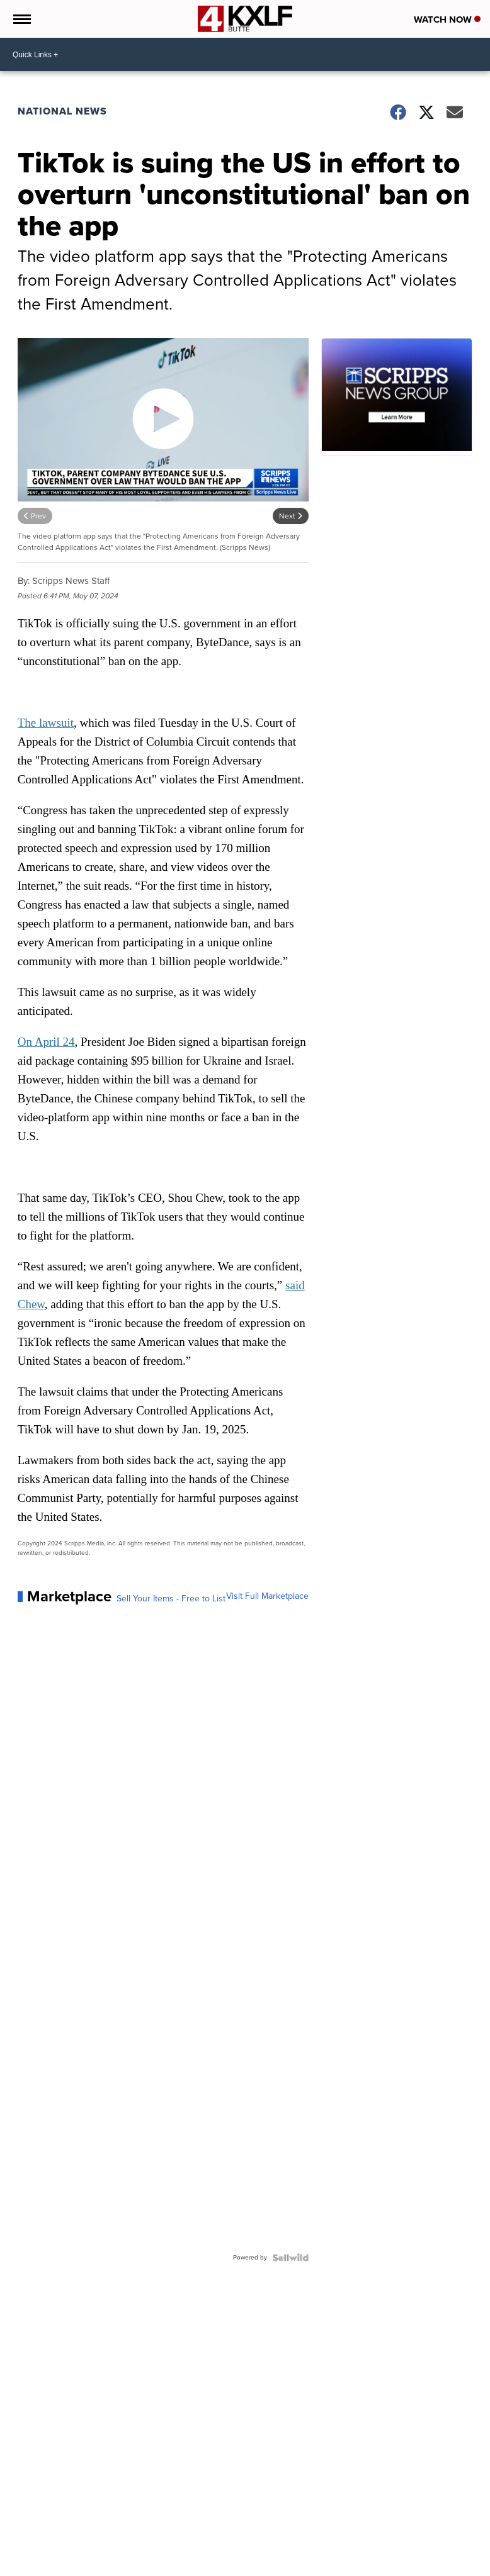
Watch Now (447, 19)
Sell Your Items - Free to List (171, 1598)
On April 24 (46, 1041)
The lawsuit (46, 722)
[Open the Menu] (21, 19)
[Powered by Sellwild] (290, 2257)
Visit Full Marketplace (267, 1596)
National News (62, 111)
